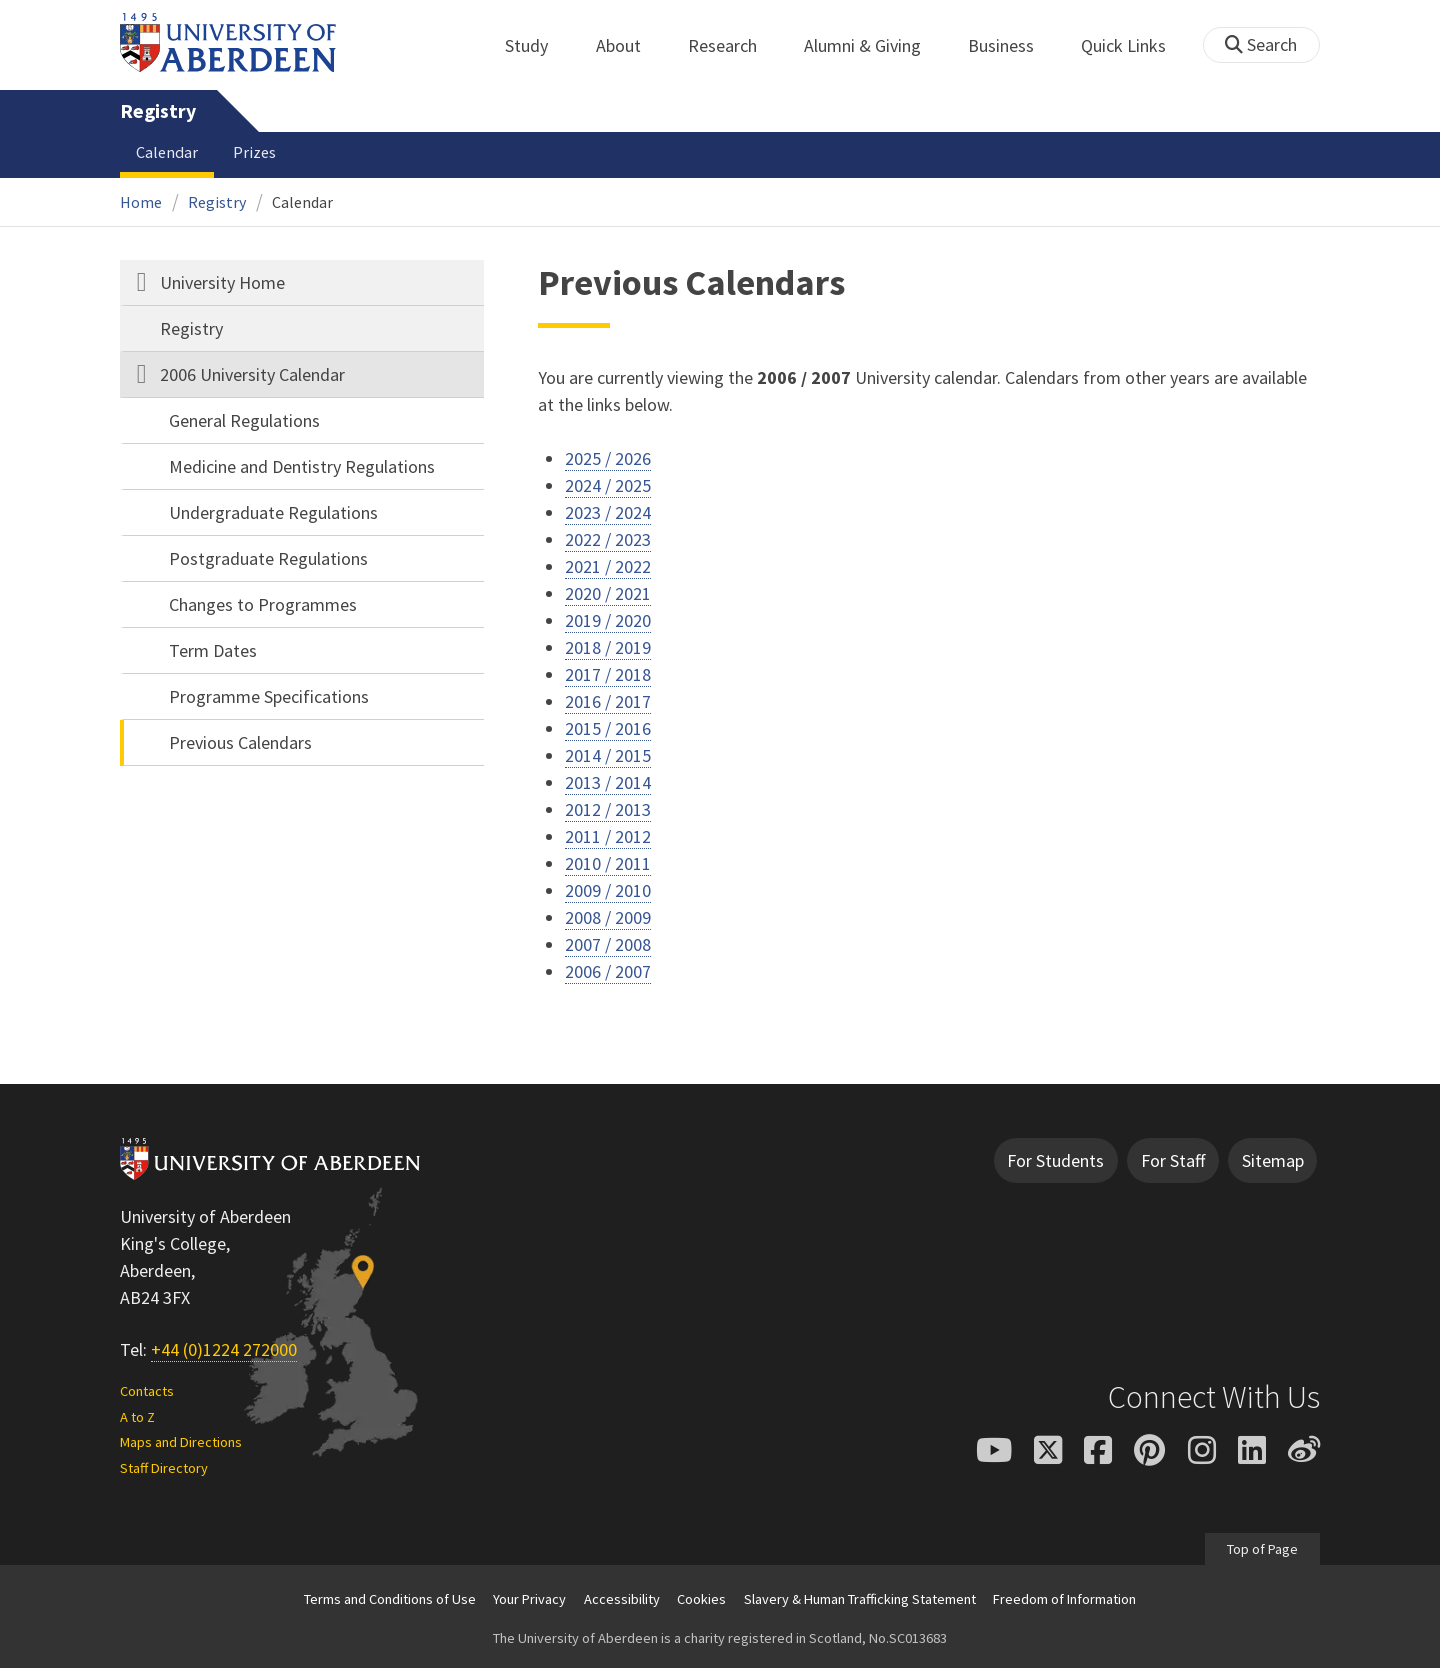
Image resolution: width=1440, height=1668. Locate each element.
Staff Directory (164, 1468)
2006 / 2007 (608, 971)
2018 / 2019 (608, 647)
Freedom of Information (1064, 1599)
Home (141, 202)
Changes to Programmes (263, 604)
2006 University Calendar (252, 374)
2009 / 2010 (608, 890)
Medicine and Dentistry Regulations (302, 466)
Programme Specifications (269, 696)
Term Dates (213, 650)
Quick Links (1134, 45)
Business (1012, 45)
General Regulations (244, 420)
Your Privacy (529, 1599)
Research (733, 45)
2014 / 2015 (608, 755)
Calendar (167, 152)
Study (537, 45)
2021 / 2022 (608, 566)
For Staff (1173, 1160)
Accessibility (622, 1599)
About (629, 45)
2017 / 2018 (608, 674)
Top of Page (1262, 1549)
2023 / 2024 (608, 512)
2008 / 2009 (608, 917)
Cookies (701, 1599)
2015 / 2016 (608, 728)
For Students (1055, 1160)
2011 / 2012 (608, 836)
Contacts (147, 1391)
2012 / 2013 (608, 809)
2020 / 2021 (608, 593)
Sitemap (1273, 1160)
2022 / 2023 (608, 539)
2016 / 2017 (608, 701)
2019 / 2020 (608, 620)
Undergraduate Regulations (273, 512)
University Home (222, 282)
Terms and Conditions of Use (390, 1599)
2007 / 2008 (608, 944)
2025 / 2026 (608, 458)
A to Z (137, 1417)
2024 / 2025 (608, 485)
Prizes (254, 152)
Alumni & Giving (873, 45)
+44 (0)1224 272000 (224, 1349)
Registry (158, 111)
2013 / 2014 (608, 782)
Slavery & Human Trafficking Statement (860, 1599)
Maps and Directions (181, 1442)
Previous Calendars (240, 742)
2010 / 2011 (608, 863)
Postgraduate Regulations (268, 558)
